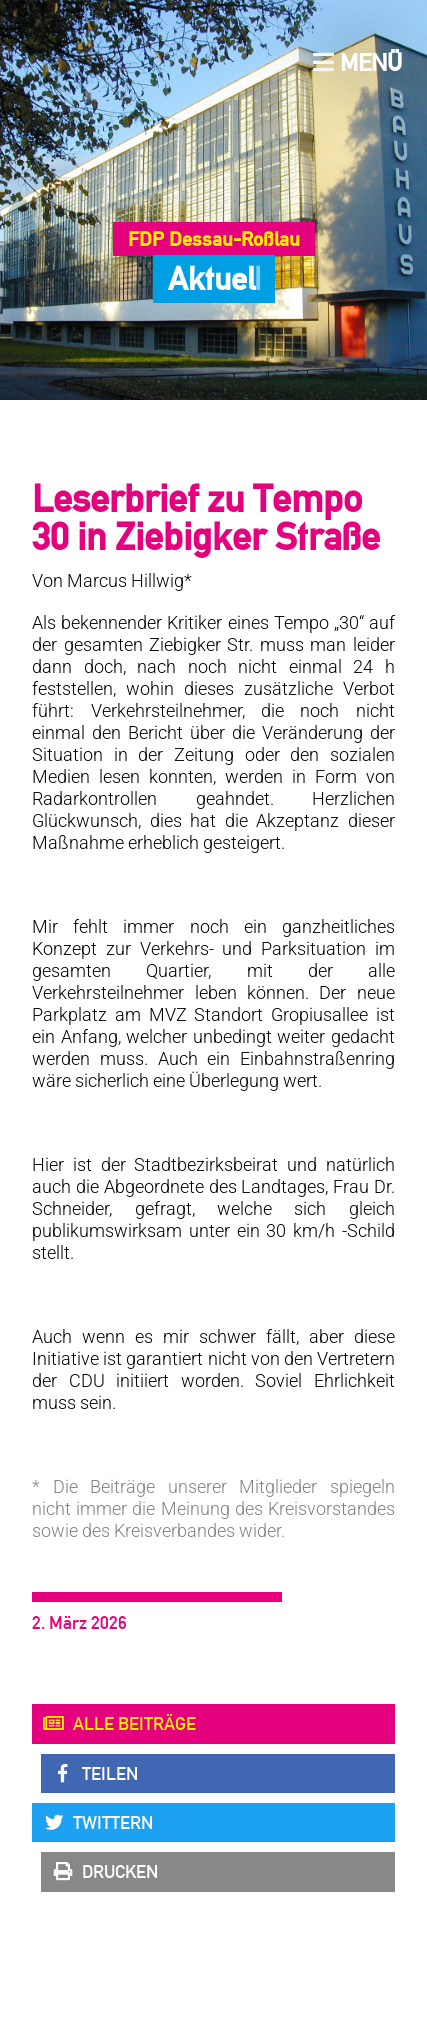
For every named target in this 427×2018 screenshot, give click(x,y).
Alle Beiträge (119, 1724)
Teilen (94, 1774)
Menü (357, 62)
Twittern (97, 1823)
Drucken (104, 1872)
